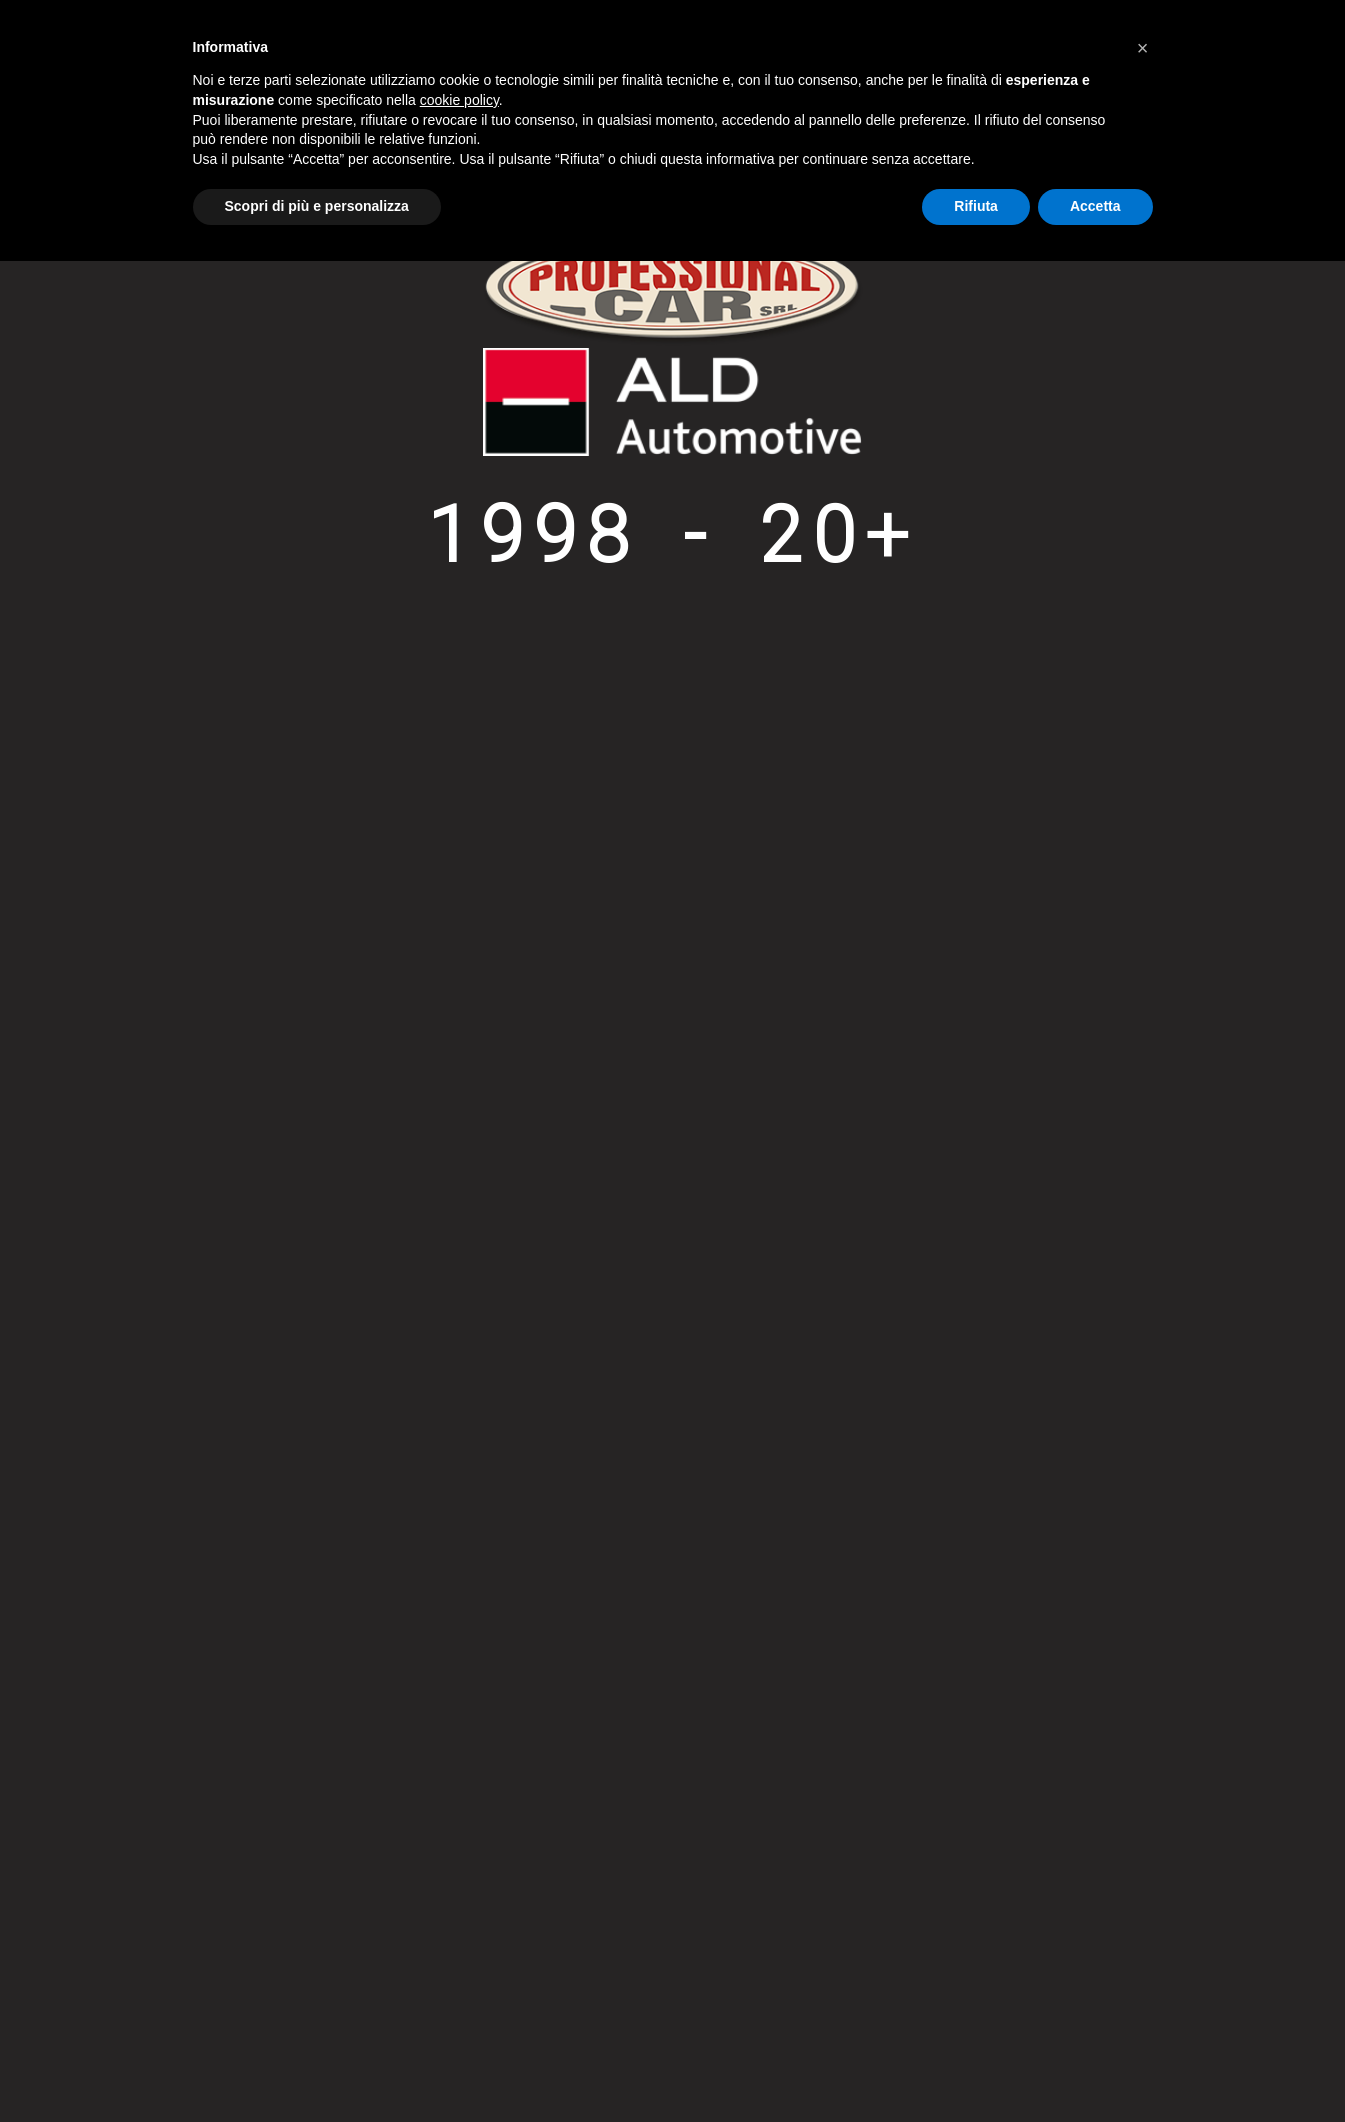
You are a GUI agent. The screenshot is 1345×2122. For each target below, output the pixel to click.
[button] (1143, 48)
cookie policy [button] (459, 100)
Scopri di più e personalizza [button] (317, 206)
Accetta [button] (1095, 206)
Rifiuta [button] (976, 206)
